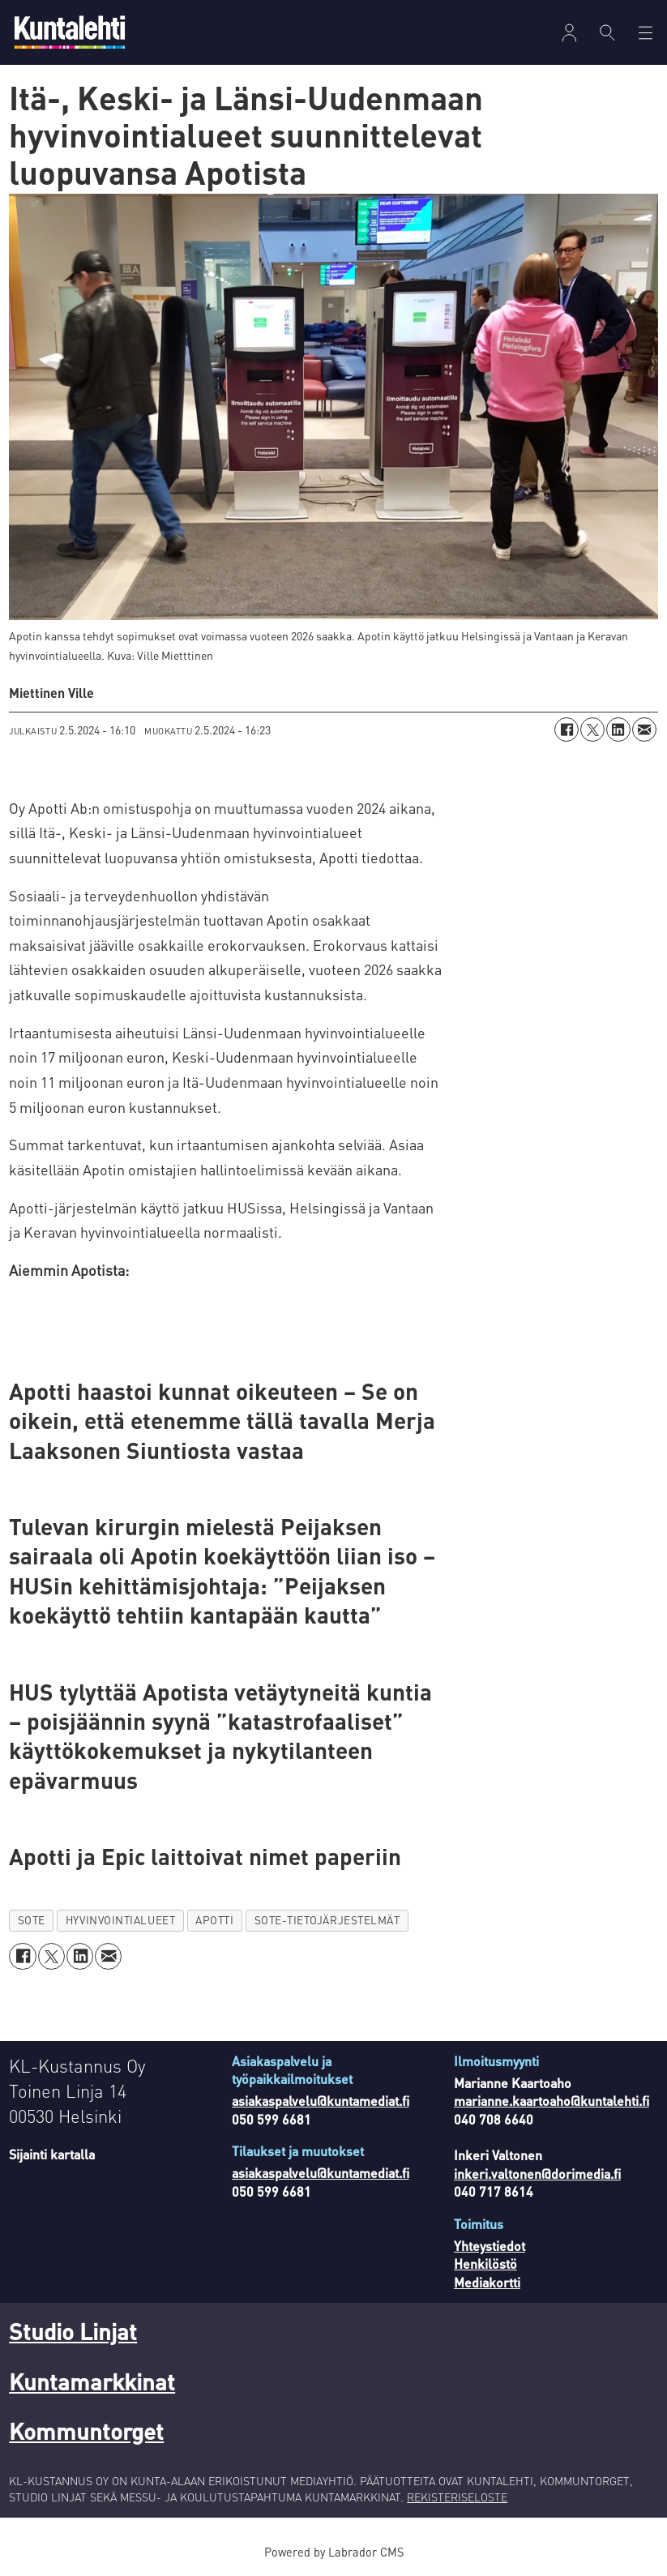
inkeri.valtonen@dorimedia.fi (537, 2173)
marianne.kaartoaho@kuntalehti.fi (551, 2100)
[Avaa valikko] (569, 33)
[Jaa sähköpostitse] (644, 729)
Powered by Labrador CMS (334, 2551)
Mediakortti (487, 2282)
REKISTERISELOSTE (457, 2496)
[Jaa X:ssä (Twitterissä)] (592, 729)
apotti (214, 1920)
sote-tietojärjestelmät (327, 1920)
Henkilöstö (485, 2263)
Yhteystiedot (489, 2245)
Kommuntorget (86, 2430)
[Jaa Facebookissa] (566, 729)
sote (31, 1920)
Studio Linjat (73, 2331)
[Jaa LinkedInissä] (618, 729)
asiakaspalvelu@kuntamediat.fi (320, 2100)
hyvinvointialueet (120, 1920)
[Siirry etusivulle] (69, 32)
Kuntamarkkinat (92, 2381)
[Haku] (607, 32)
